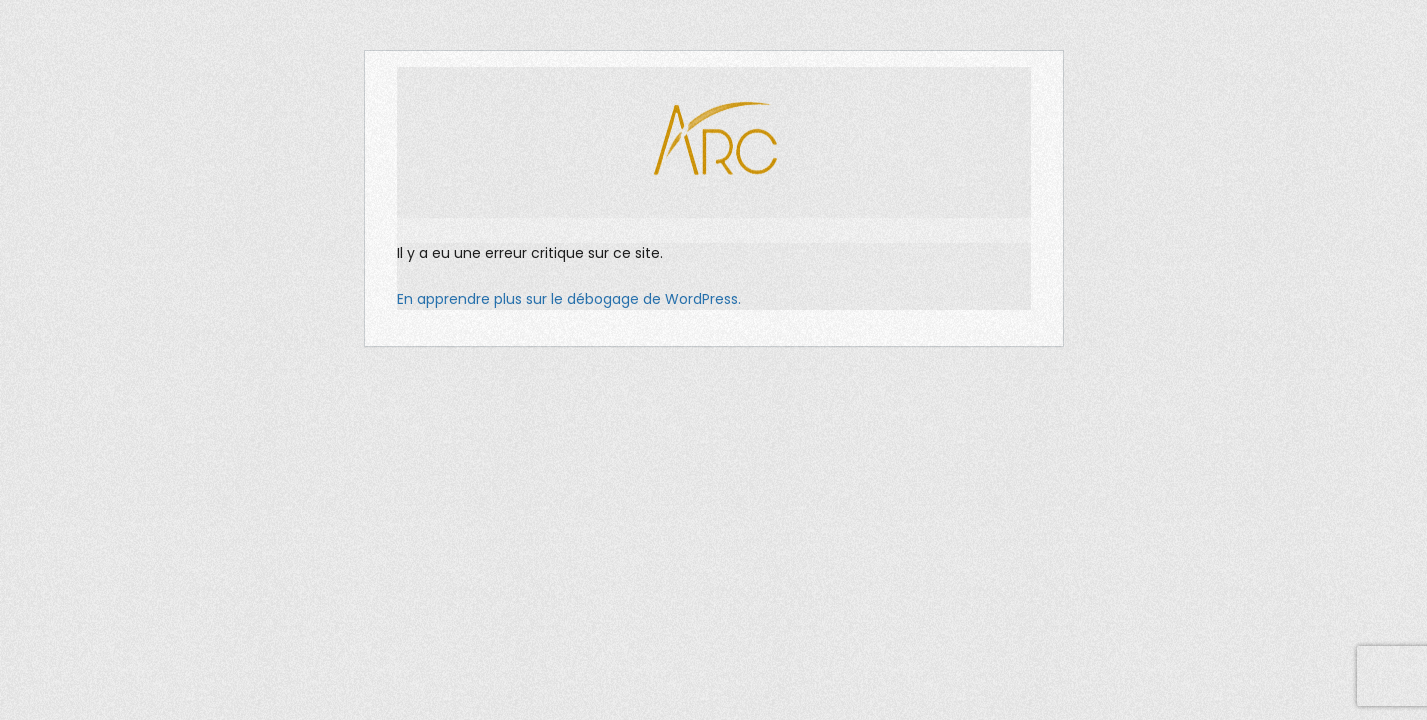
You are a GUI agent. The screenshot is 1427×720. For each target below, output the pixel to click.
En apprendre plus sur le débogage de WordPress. (569, 299)
